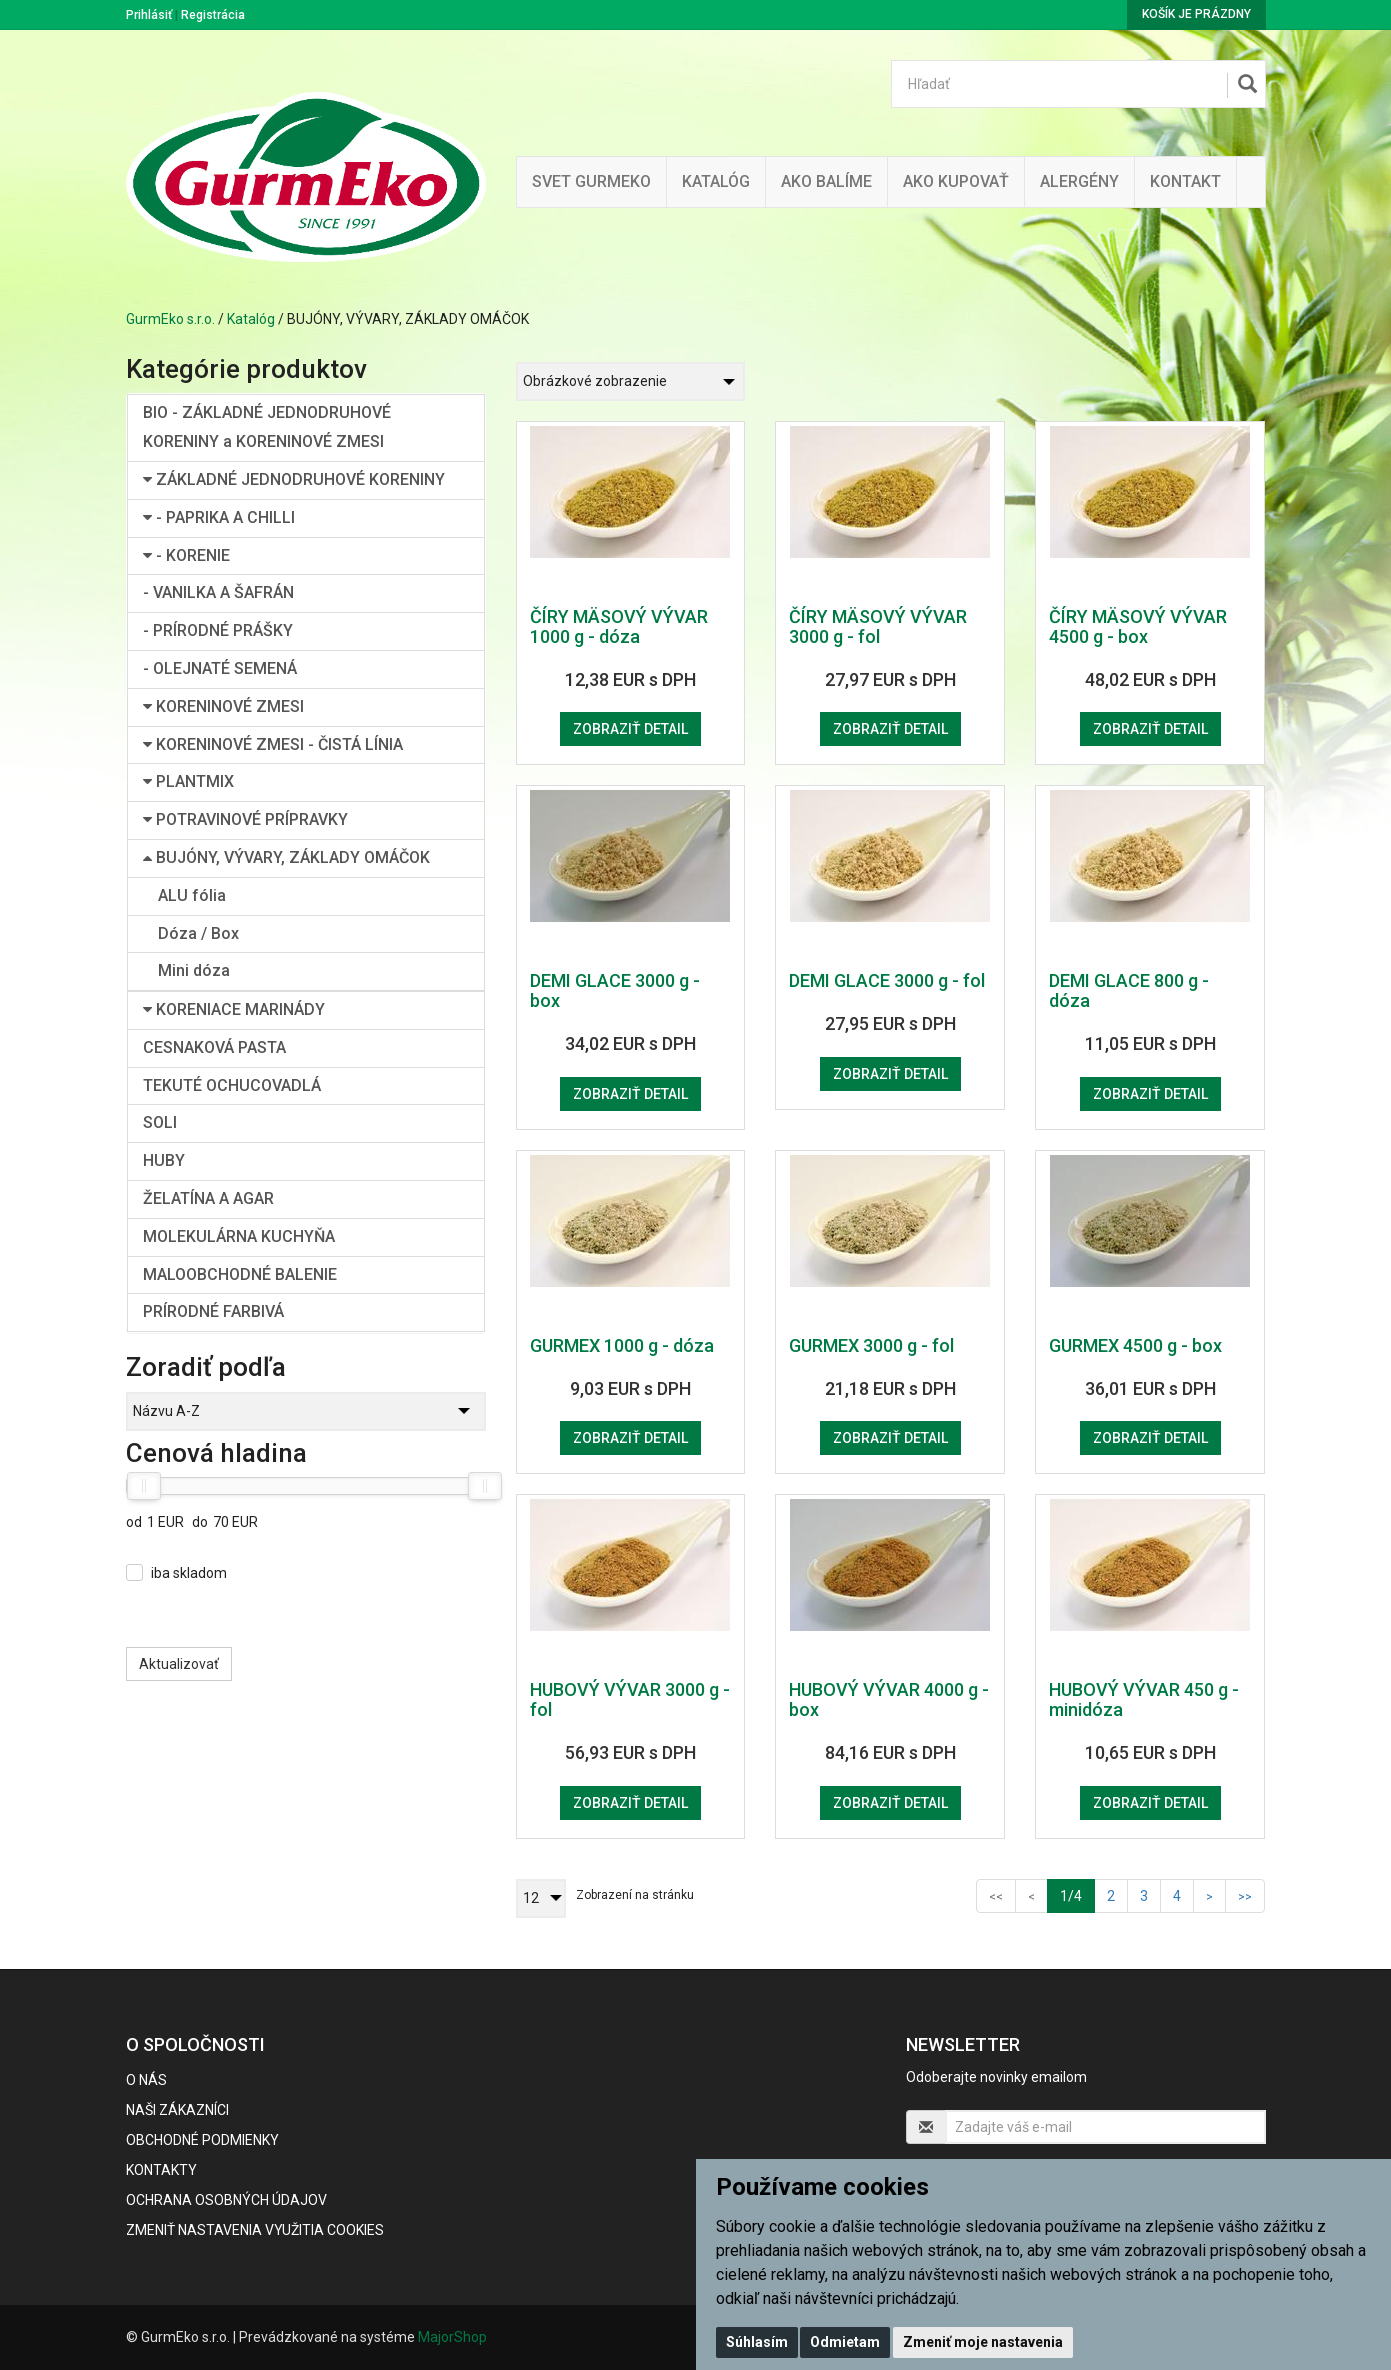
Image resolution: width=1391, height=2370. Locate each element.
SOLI (160, 1122)
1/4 (1077, 1894)
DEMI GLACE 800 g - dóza (1129, 990)
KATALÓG (716, 181)
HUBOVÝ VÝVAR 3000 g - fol (630, 1699)
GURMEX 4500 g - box (1135, 1345)
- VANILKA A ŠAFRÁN (218, 592)
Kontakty (161, 2170)
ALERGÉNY (1079, 181)
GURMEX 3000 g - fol (871, 1345)
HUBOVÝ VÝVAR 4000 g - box (889, 1699)
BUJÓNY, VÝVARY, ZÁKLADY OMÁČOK (286, 857)
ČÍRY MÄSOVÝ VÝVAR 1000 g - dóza (619, 626)
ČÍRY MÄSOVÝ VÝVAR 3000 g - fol (878, 626)
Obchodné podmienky (202, 2140)
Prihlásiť (149, 15)
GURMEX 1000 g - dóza (622, 1345)
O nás (146, 2080)
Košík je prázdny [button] (1196, 14)
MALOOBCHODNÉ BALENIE (240, 1274)
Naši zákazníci (177, 2110)
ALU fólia (192, 895)
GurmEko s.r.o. (170, 319)
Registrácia (213, 15)
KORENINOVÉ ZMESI (223, 706)
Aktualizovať (179, 1664)
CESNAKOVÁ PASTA (214, 1047)
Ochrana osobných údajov (226, 2200)
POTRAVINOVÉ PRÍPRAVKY (245, 819)
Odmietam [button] (845, 2342)
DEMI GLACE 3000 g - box (615, 990)
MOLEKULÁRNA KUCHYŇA (239, 1236)
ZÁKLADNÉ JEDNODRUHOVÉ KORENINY (294, 479)
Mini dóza (194, 970)
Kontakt (1185, 181)
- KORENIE (186, 555)
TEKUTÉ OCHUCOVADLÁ (232, 1085)
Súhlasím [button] (757, 2342)
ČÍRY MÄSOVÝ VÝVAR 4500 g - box (1138, 626)
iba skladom (189, 1573)
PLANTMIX (188, 781)
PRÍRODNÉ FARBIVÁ (213, 1311)
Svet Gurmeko (591, 181)
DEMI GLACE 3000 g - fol (887, 980)
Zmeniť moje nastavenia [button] (983, 2342)
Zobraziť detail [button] (630, 729)
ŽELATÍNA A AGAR (208, 1198)
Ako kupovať (956, 181)
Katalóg (251, 319)
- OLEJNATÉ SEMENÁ (220, 668)
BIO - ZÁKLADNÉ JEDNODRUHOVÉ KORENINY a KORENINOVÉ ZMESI (267, 427)
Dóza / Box (198, 933)
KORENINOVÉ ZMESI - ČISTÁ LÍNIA (273, 744)
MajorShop (452, 2337)
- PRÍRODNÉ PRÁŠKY (218, 630)
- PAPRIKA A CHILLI (219, 517)
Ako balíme (826, 181)
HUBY (164, 1160)
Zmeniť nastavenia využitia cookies (255, 2230)
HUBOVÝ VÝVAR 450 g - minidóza (1144, 1699)
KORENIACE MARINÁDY (234, 1009)
